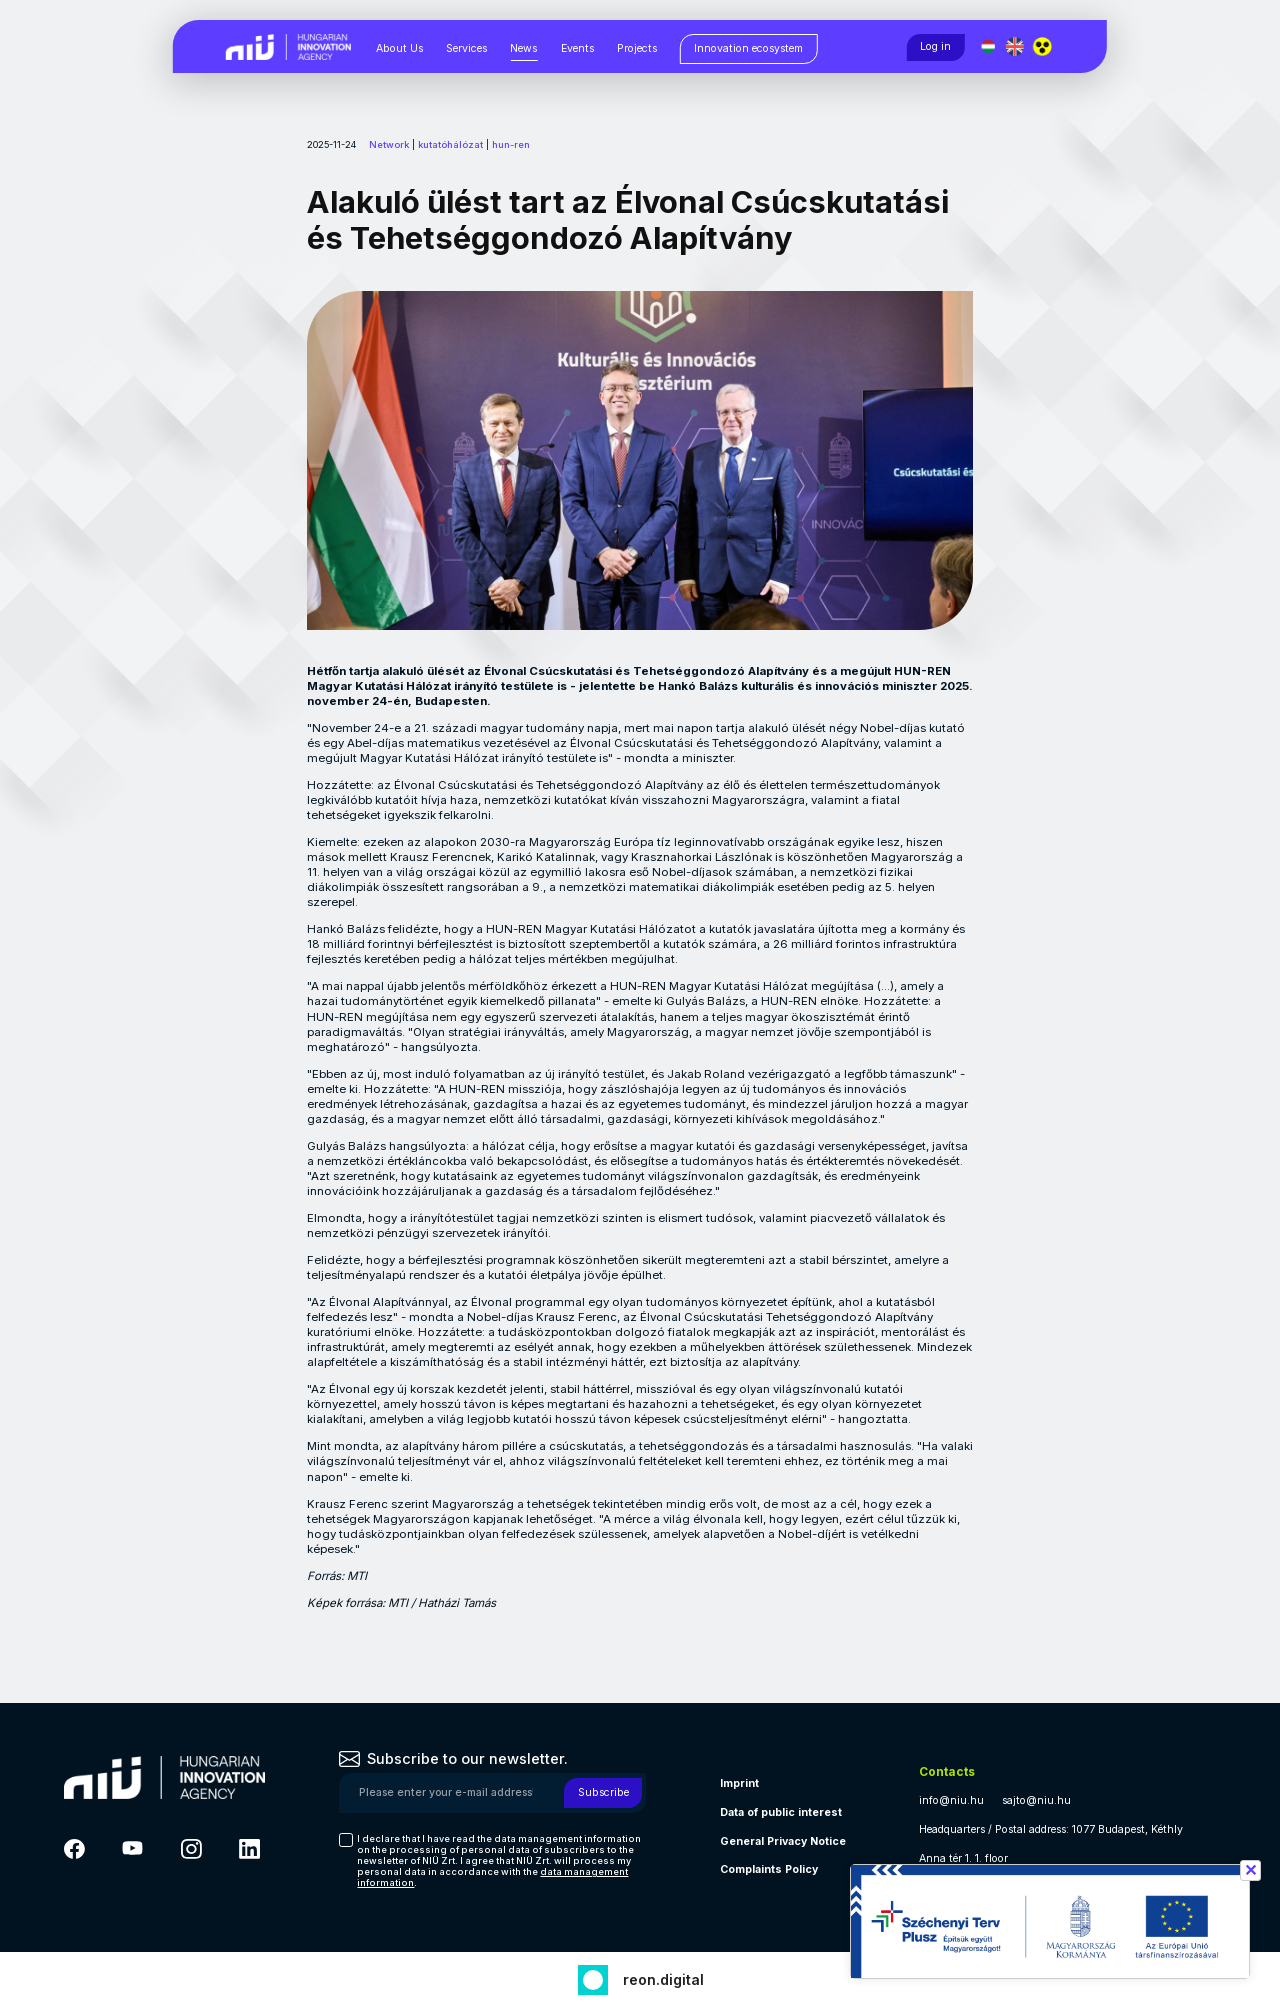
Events (577, 48)
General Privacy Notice (783, 1841)
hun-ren (511, 144)
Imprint (739, 1783)
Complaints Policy (769, 1869)
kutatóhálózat (450, 144)
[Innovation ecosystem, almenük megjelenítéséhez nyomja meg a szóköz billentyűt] (749, 49)
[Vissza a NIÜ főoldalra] (288, 45)
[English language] (1016, 46)
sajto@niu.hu (1036, 1800)
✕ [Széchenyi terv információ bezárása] (1250, 1870)
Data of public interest (781, 1812)
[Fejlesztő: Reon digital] (640, 1977)
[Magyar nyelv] (988, 46)
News (523, 48)
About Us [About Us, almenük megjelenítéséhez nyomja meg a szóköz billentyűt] (399, 48)
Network (389, 144)
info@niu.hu (951, 1800)
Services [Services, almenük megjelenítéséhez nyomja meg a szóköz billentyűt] (466, 48)
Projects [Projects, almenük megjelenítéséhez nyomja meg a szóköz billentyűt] (637, 48)
